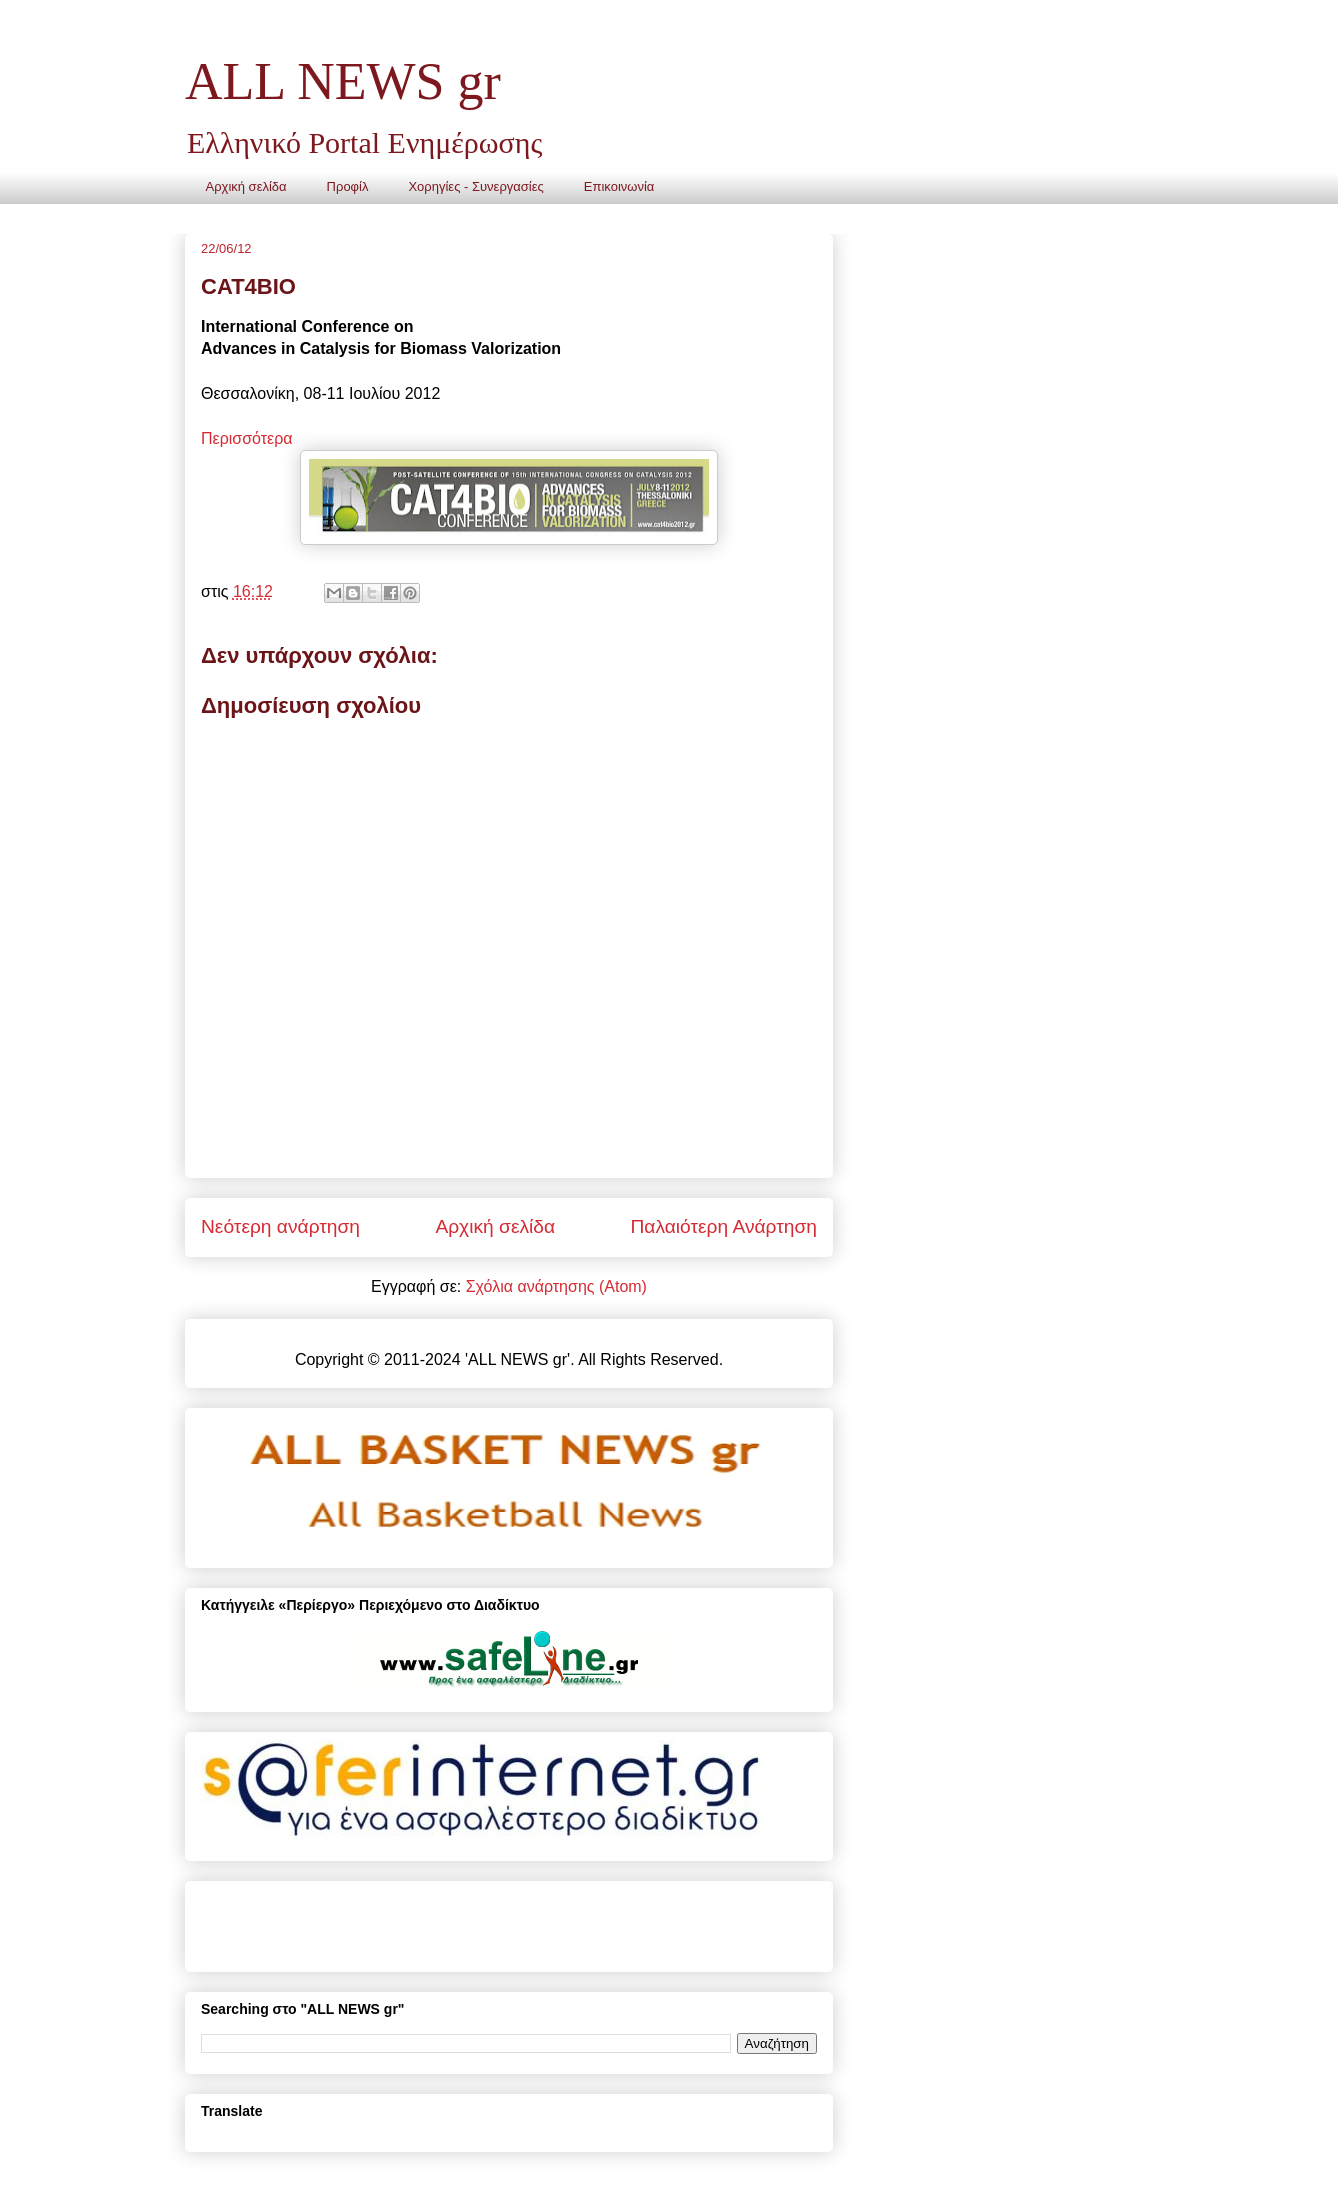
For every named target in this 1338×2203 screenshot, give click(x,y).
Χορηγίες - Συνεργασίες (475, 186)
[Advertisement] (435, 1919)
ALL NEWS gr (343, 81)
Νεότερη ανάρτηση (280, 1226)
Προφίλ (348, 186)
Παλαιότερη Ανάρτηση (723, 1226)
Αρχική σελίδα (246, 186)
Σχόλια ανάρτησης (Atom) (556, 1286)
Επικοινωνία (619, 186)
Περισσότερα (247, 438)
